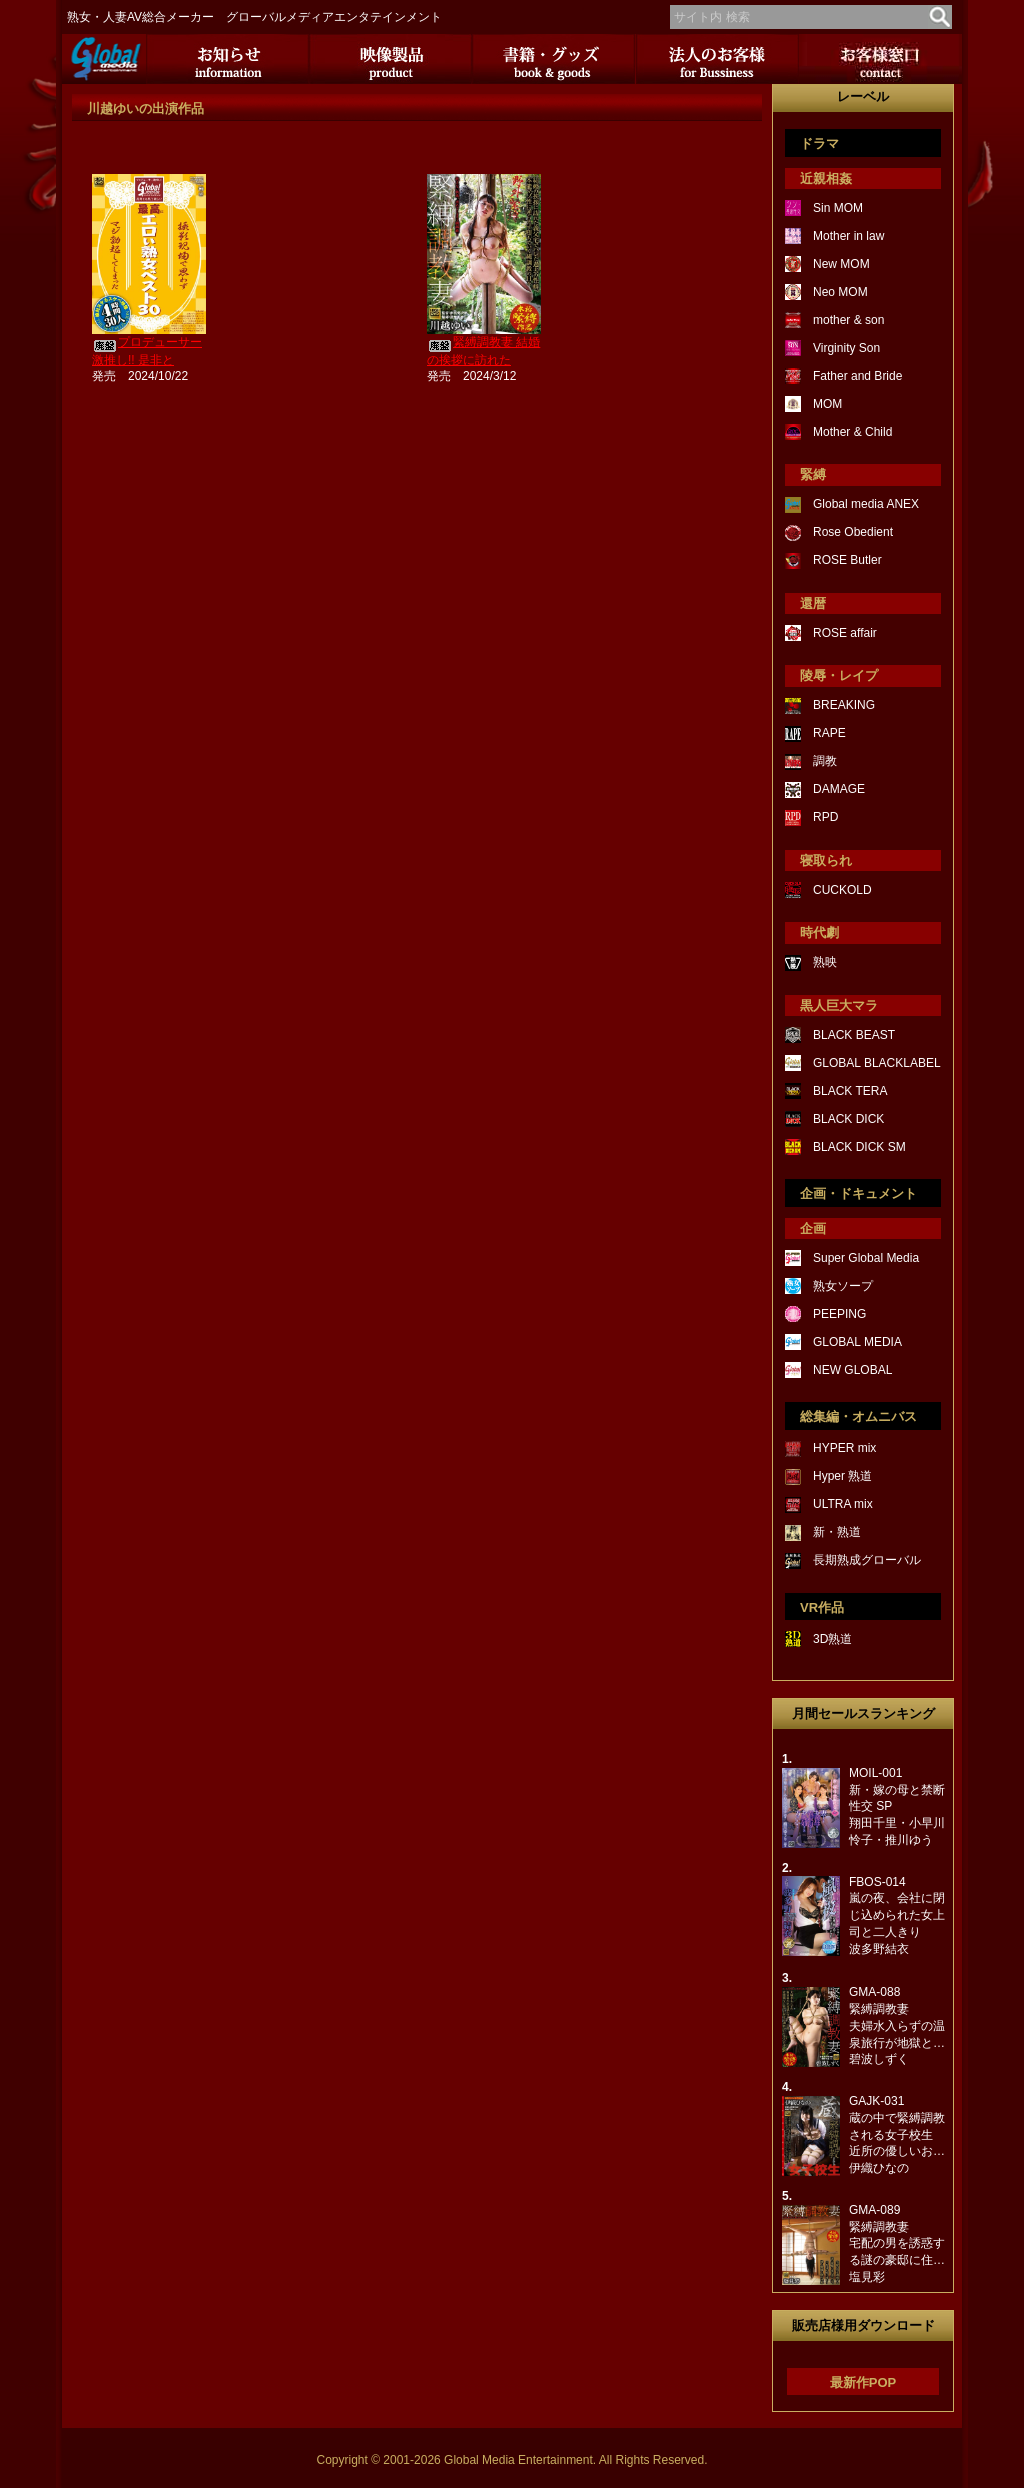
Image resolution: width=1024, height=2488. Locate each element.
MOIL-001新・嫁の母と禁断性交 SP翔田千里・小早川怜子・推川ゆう (897, 1806)
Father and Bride (857, 376)
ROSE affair (845, 633)
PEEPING (839, 1314)
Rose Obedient (853, 532)
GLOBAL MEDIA (857, 1342)
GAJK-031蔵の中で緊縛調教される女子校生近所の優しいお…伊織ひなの (897, 2134)
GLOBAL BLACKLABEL (877, 1063)
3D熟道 (832, 1639)
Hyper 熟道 (842, 1476)
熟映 (825, 962)
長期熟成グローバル (867, 1560)
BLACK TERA (850, 1091)
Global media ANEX (866, 504)
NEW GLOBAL (852, 1370)
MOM (827, 404)
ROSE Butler (847, 560)
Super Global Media (866, 1258)
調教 (825, 761)
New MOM (841, 264)
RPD (825, 817)
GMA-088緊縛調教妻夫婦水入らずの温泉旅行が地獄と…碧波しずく (897, 2025)
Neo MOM (840, 292)
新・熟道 (837, 1532)
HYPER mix (844, 1448)
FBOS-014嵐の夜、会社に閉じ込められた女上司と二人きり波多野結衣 (897, 1915)
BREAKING (844, 705)
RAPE (829, 733)
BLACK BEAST (854, 1035)
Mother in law (848, 236)
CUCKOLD (842, 890)
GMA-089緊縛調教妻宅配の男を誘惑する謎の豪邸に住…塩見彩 (897, 2243)
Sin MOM (838, 208)
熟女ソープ (843, 1286)
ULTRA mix (843, 1504)
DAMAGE (839, 789)
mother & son (848, 320)
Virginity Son (846, 348)
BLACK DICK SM (859, 1147)
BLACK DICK (848, 1119)
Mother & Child (852, 432)
